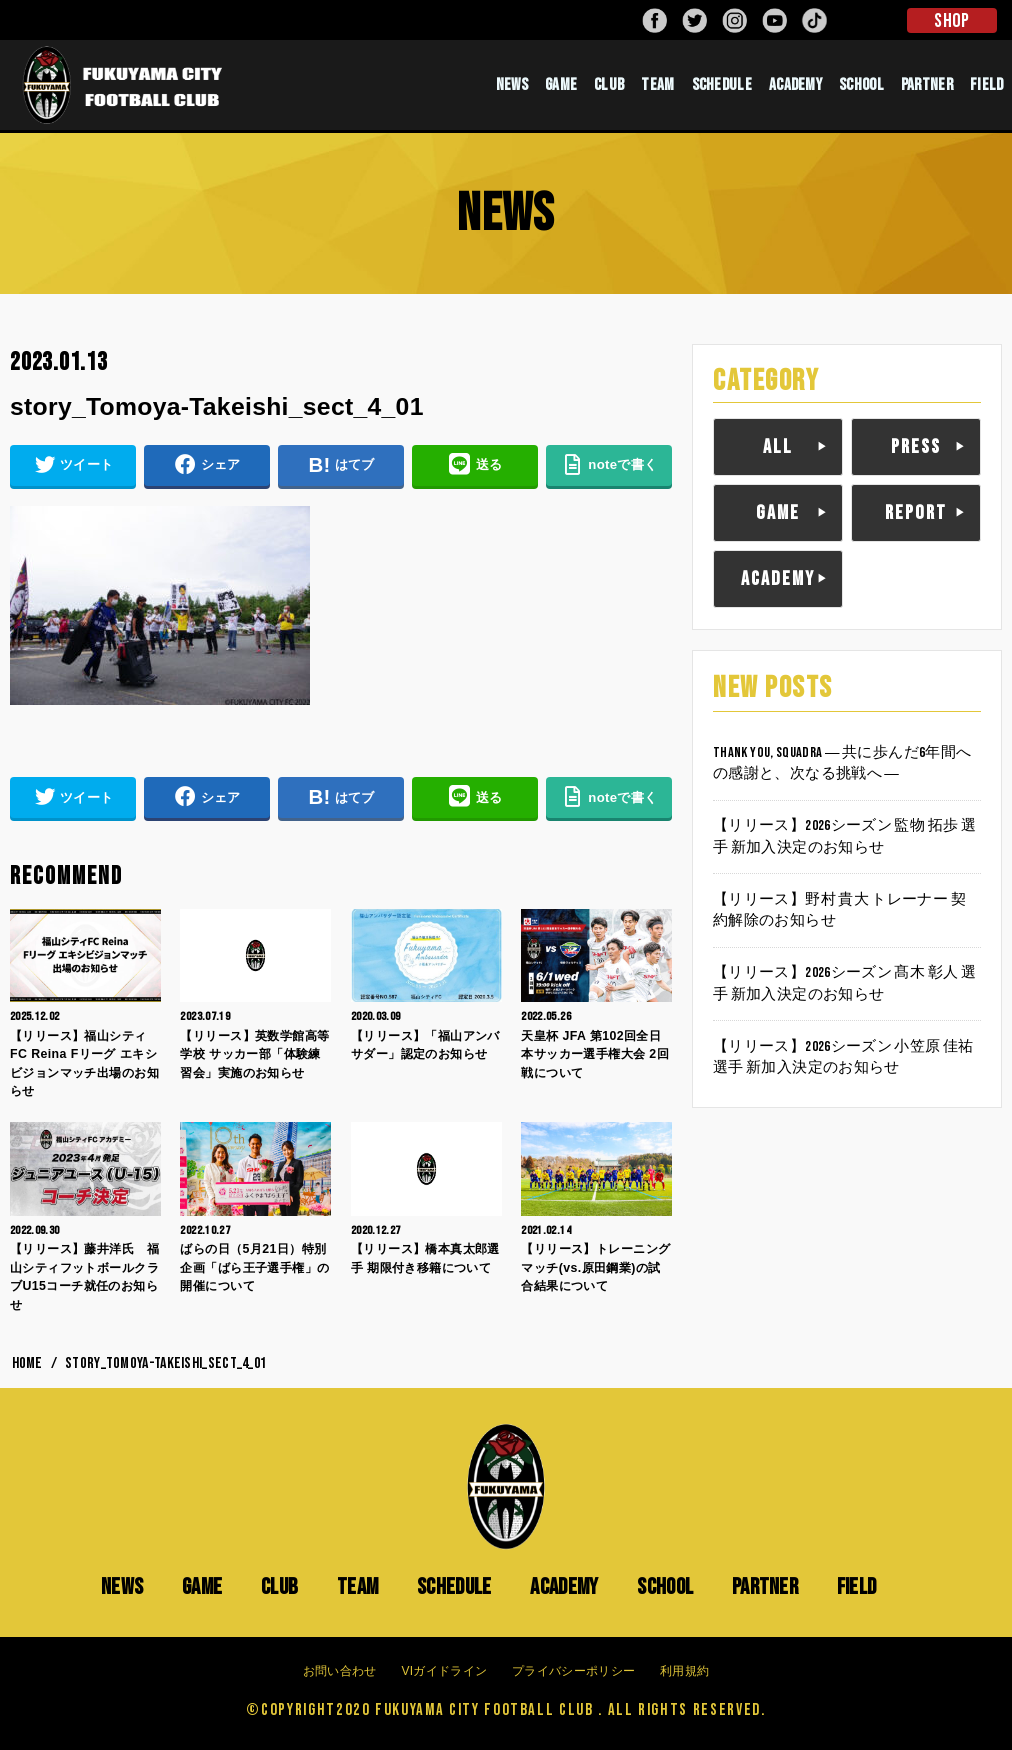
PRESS (916, 447)
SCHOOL (861, 85)
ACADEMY (795, 85)
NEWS (512, 85)
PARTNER (927, 85)
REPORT (916, 513)
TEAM (657, 85)
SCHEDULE (722, 85)
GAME (561, 85)
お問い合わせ (340, 1671)
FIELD (987, 85)
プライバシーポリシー (573, 1671)
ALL (778, 447)
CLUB (609, 85)
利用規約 (684, 1671)
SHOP (951, 21)
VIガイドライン (444, 1671)
